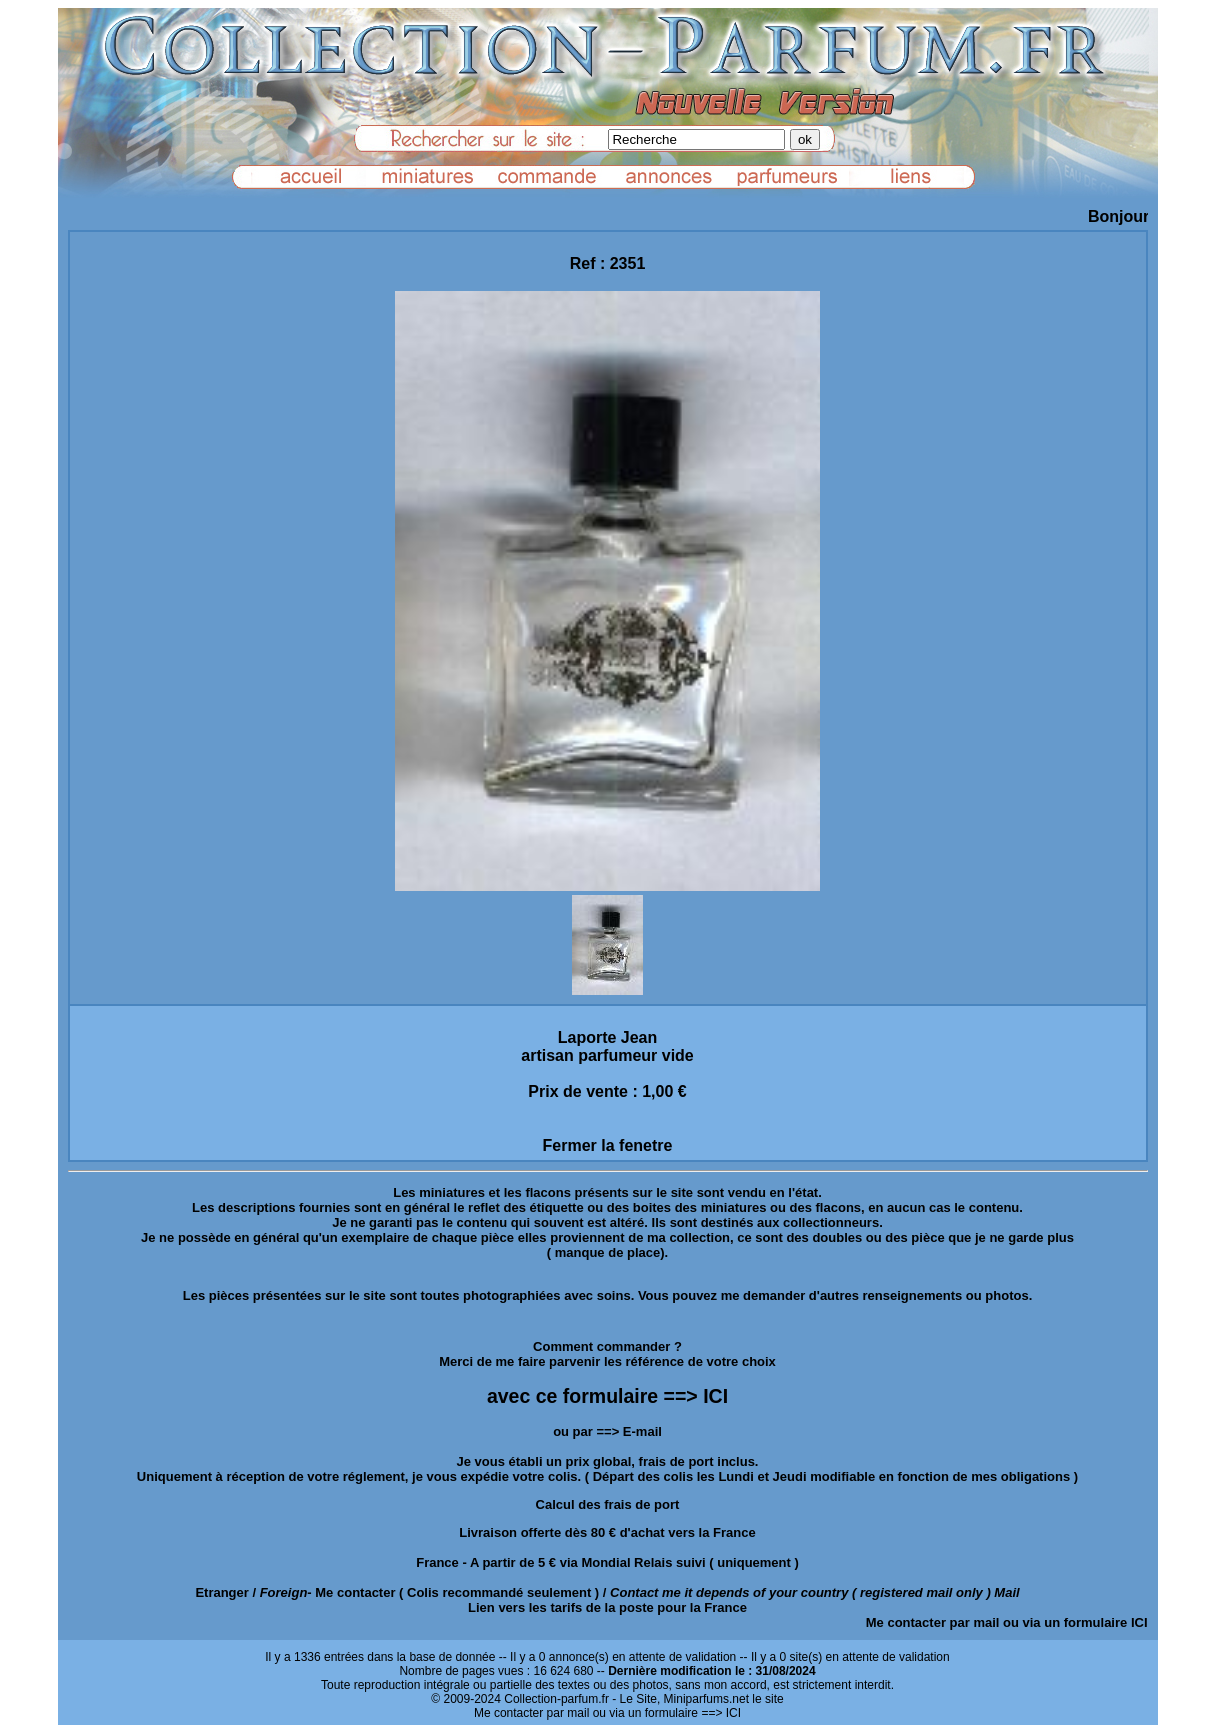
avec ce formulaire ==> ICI (607, 1396)
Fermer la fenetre (608, 1145)
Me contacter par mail (933, 1622)
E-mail (642, 1431)
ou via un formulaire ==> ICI (667, 1713)
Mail (1006, 1592)
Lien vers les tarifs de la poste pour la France (607, 1607)
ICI (1139, 1622)
